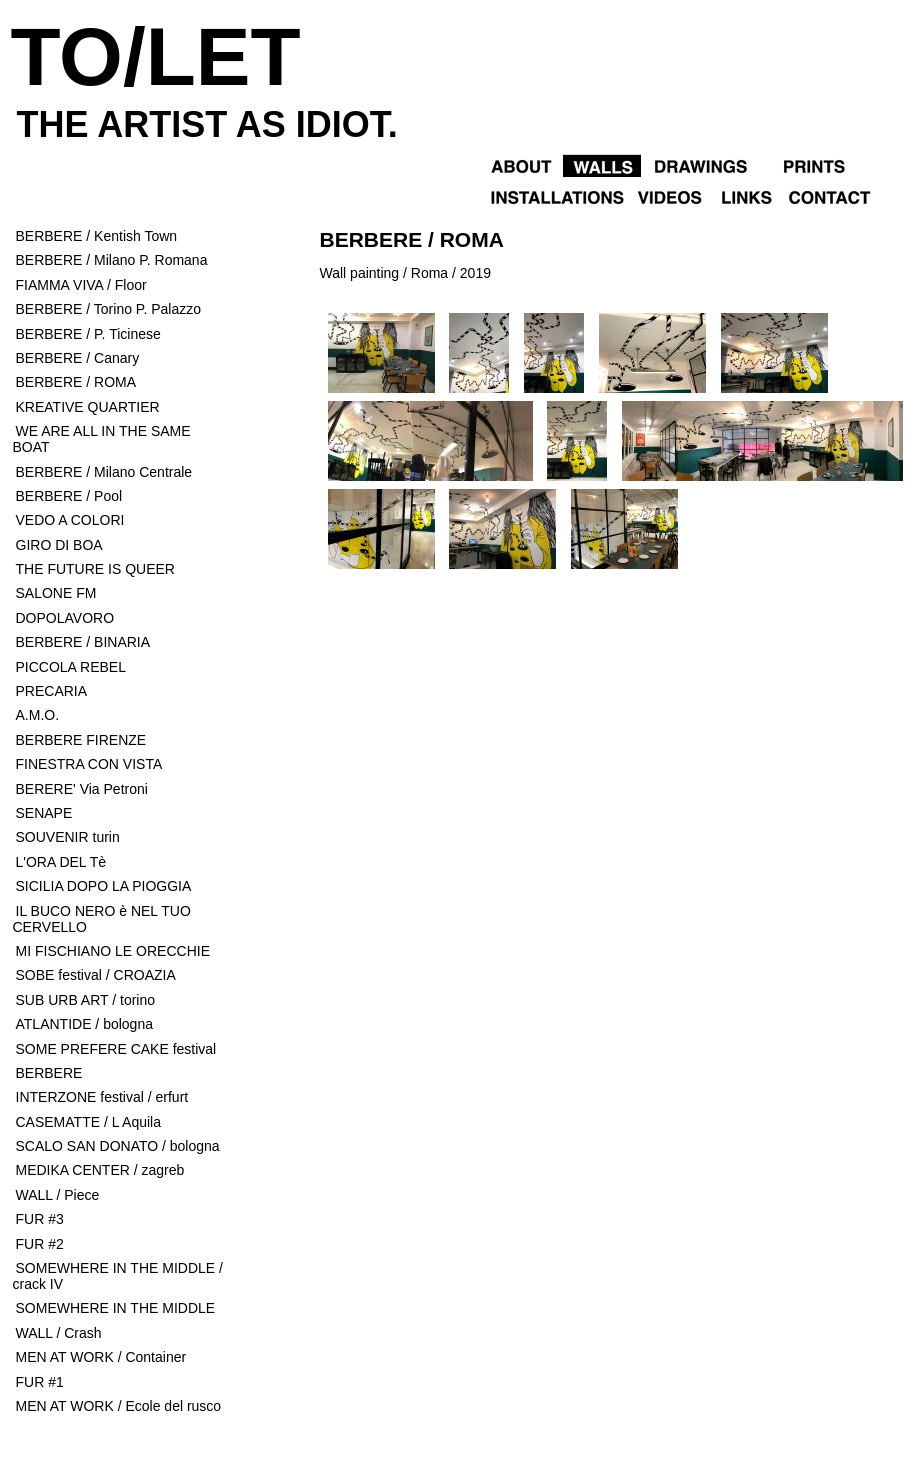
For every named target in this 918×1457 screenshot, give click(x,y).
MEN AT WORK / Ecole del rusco (119, 1406)
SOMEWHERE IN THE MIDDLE (116, 1308)
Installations (556, 195)
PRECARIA (52, 691)
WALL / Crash (59, 1333)
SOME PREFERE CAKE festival (116, 1049)
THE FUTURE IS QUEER (95, 569)
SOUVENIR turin (68, 837)
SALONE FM (56, 593)
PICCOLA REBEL (71, 667)
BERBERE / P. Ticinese (88, 334)
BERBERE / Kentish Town (97, 236)
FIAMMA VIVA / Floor (81, 285)
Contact (846, 195)
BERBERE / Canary (78, 358)
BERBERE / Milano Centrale (104, 472)
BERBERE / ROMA (76, 382)
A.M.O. (38, 715)
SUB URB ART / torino (86, 1000)
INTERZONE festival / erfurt (102, 1097)
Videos (667, 195)
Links (745, 195)
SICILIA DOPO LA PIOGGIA (104, 886)
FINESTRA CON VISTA (89, 764)
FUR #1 (40, 1382)
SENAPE (46, 813)
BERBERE (49, 1073)
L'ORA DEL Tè (61, 862)
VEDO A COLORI (72, 520)
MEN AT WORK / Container (101, 1357)
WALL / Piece (58, 1195)
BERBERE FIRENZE (81, 740)
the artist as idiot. (207, 124)
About (522, 164)
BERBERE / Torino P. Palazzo (108, 309)
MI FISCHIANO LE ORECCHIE (113, 951)
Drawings (701, 164)
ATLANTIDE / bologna (84, 1024)
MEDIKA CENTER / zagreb (100, 1170)
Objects (808, 164)
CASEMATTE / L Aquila (89, 1122)
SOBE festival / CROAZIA (96, 975)
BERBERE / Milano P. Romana (112, 260)
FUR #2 (40, 1244)
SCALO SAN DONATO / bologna (118, 1146)
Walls (602, 164)
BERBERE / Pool (69, 496)
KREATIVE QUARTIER (88, 407)
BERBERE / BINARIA (83, 642)
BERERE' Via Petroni (82, 789)
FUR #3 (40, 1219)
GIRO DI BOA (59, 545)
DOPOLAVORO (65, 618)
